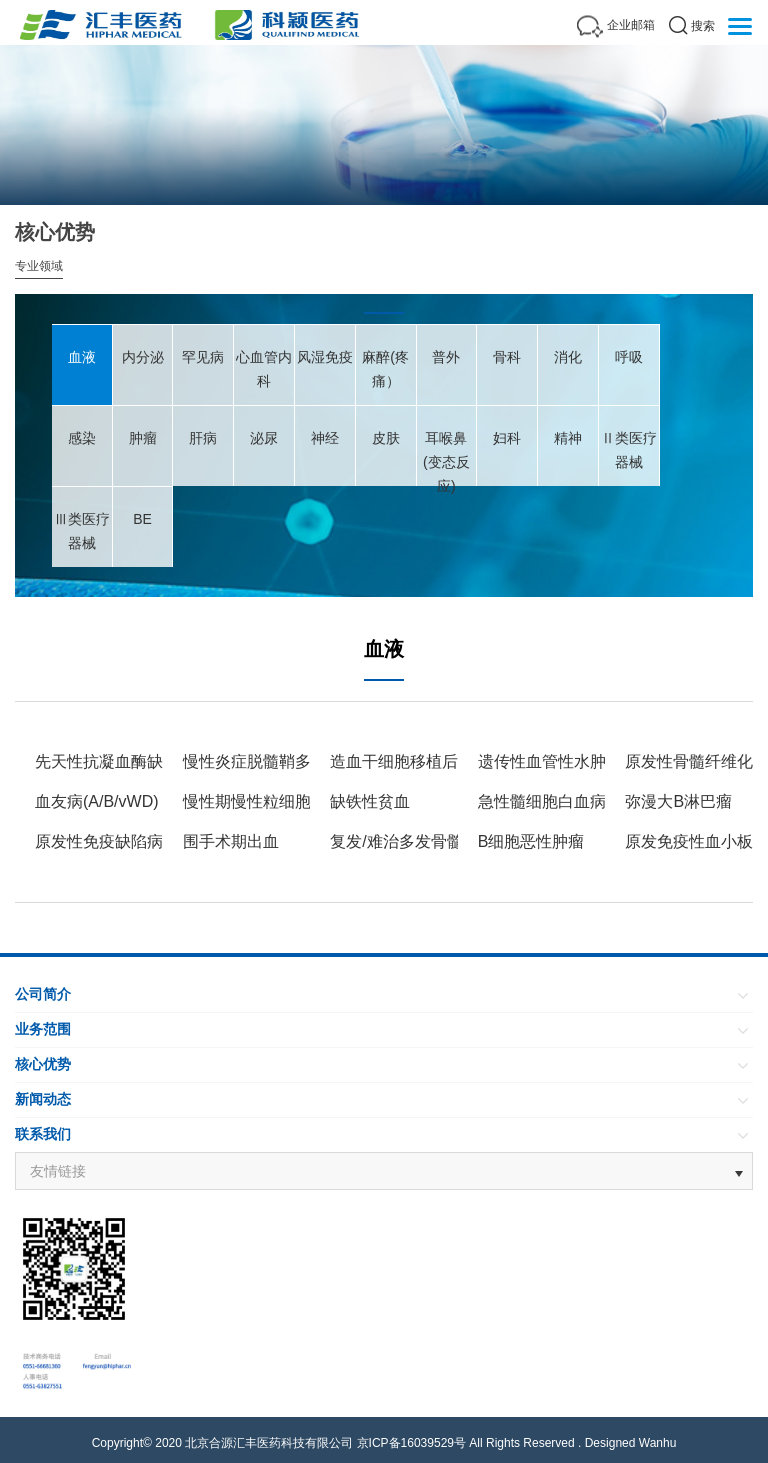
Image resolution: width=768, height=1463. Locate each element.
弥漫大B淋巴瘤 (678, 801)
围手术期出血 (231, 841)
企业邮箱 (631, 25)
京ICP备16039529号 (411, 1443)
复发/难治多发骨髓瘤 (404, 841)
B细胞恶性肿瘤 (531, 841)
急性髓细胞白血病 (542, 801)
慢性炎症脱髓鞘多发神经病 (279, 761)
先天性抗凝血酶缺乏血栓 (123, 761)
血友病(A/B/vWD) (97, 801)
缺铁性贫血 (370, 801)
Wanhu (658, 1443)
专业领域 (39, 266)
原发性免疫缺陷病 (99, 841)
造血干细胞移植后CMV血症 (428, 761)
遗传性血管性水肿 (542, 761)
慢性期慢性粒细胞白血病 (271, 801)
